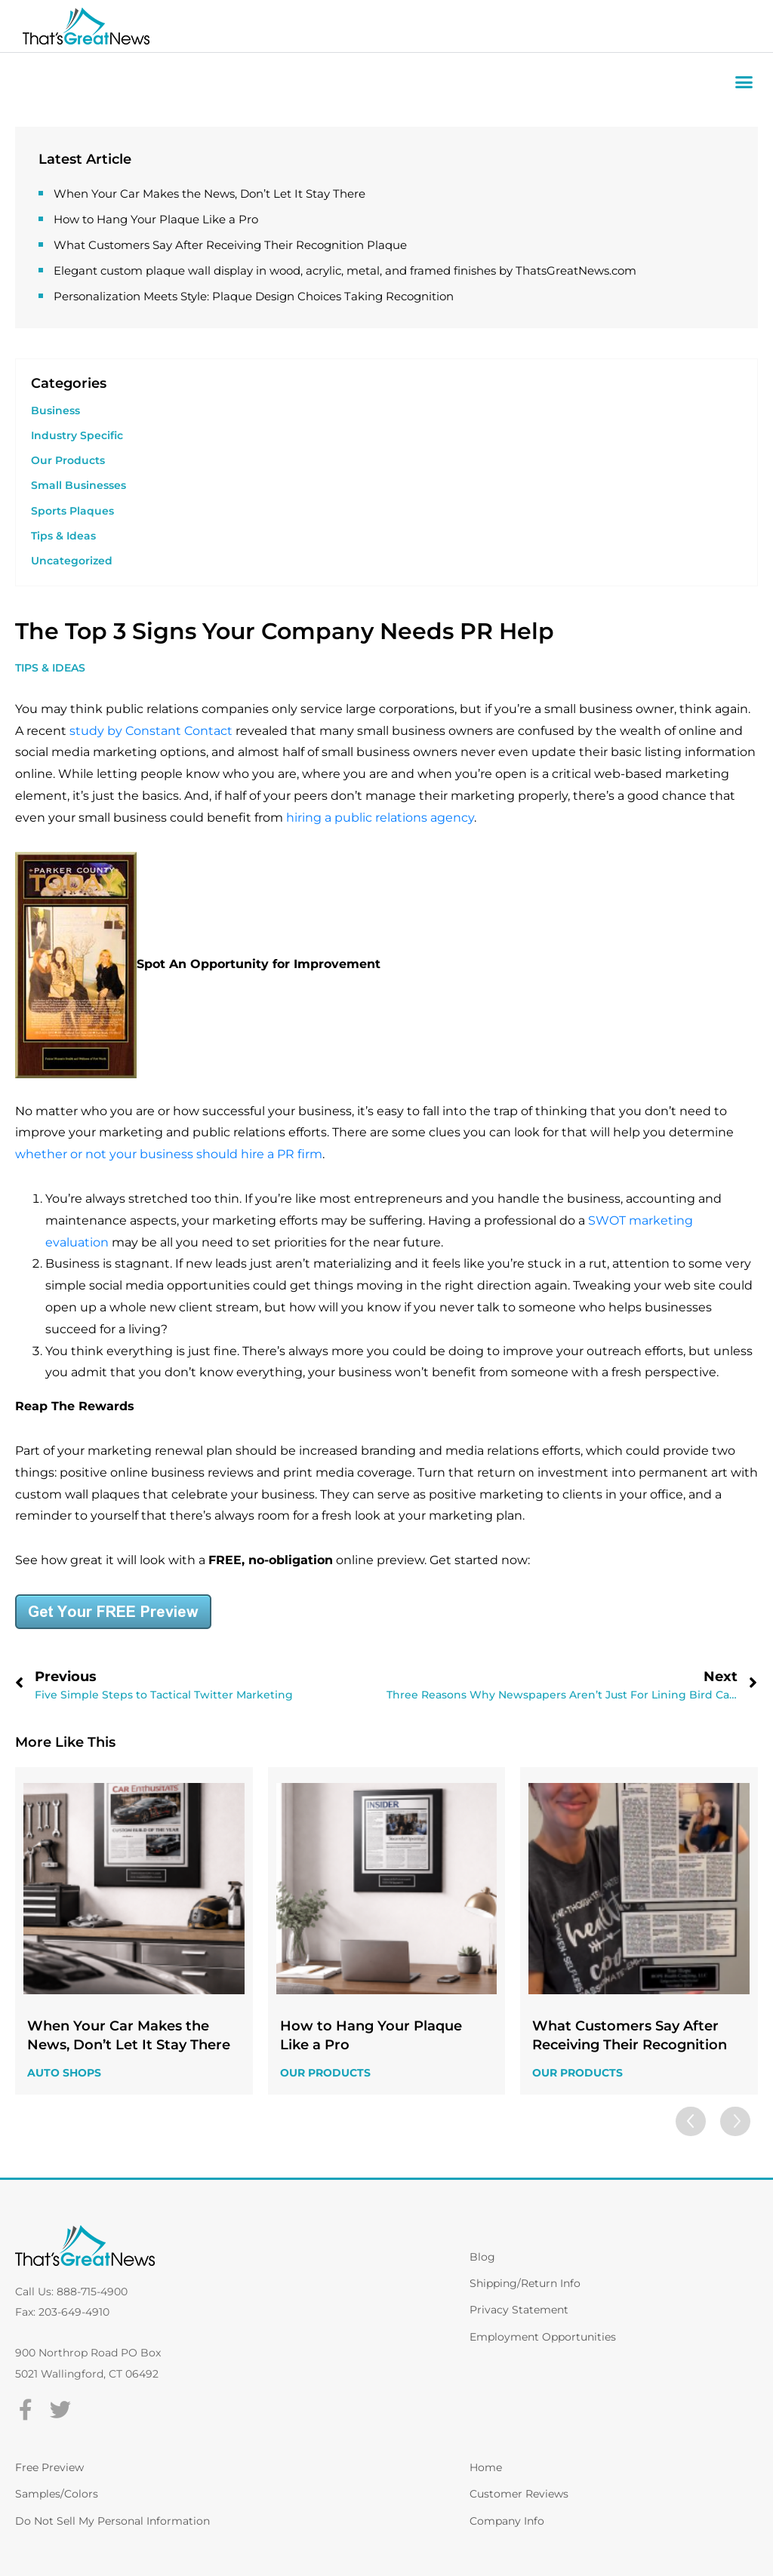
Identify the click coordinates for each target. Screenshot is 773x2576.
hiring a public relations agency (380, 817)
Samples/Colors (56, 2494)
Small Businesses (78, 485)
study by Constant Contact (151, 731)
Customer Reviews (519, 2494)
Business (55, 410)
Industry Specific (77, 435)
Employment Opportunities (543, 2337)
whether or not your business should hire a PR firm (168, 1154)
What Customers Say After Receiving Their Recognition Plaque (230, 245)
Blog (482, 2257)
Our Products (68, 460)
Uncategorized (71, 560)
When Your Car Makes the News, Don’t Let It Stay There (209, 193)
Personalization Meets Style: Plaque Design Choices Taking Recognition (254, 296)
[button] (744, 82)
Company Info (507, 2521)
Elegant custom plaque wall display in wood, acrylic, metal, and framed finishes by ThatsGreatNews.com (345, 270)
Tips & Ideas (63, 536)
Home (486, 2467)
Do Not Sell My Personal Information (112, 2521)
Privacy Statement (519, 2309)
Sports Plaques (72, 511)
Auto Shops (64, 2073)
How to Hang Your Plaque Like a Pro (156, 219)
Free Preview (49, 2467)
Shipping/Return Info (525, 2283)
